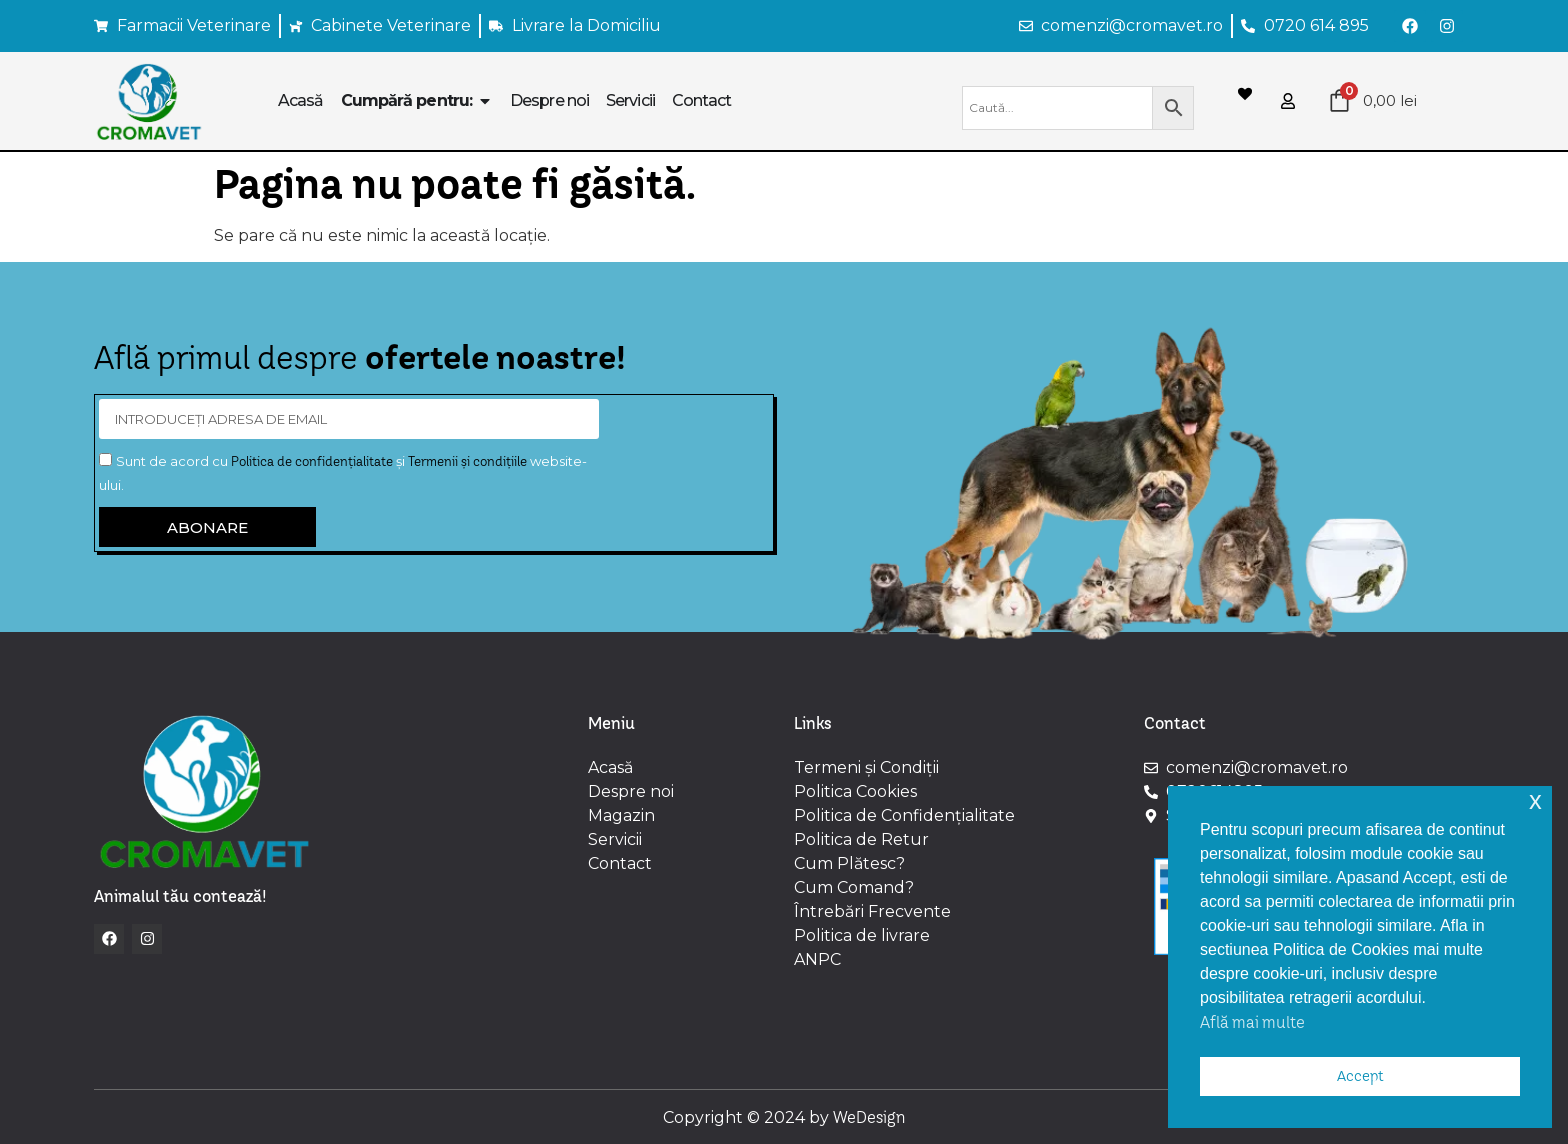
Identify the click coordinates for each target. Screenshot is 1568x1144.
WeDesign (869, 1117)
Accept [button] (1360, 1076)
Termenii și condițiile (467, 461)
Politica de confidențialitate (312, 461)
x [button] (1535, 800)
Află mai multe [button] (1252, 1022)
